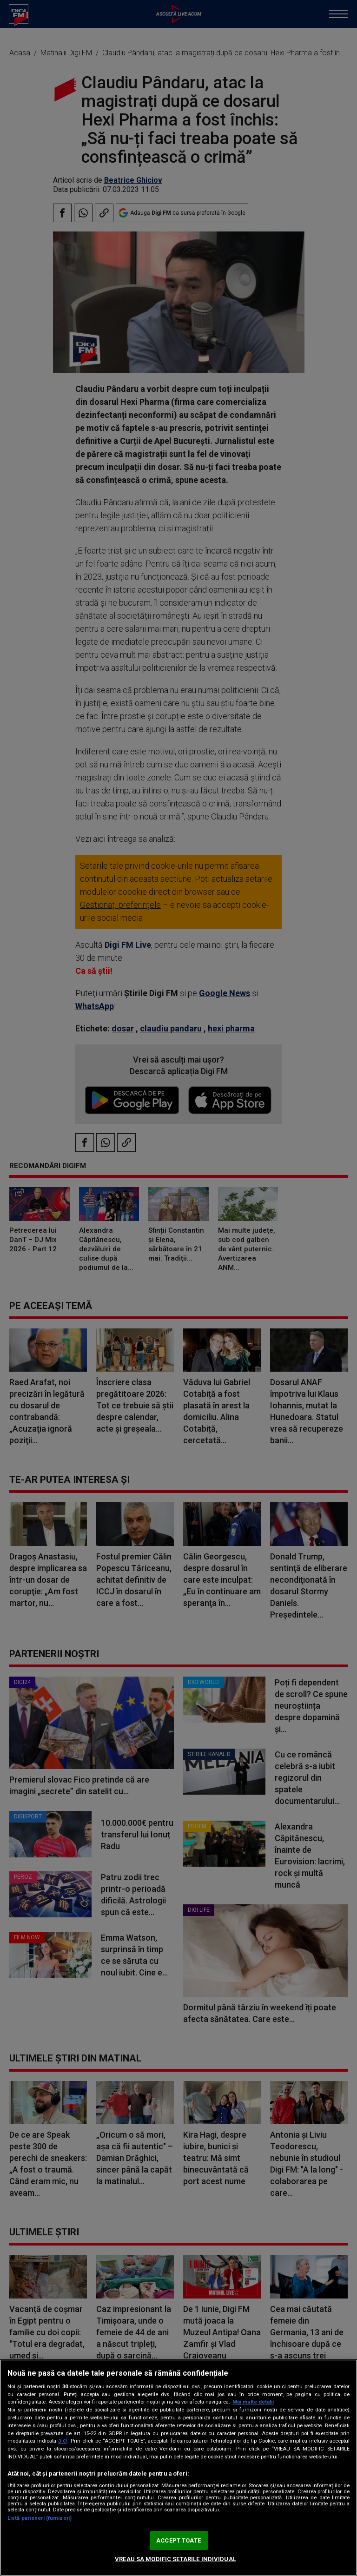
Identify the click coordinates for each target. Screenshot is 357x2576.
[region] (178, 2467)
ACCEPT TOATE (178, 2540)
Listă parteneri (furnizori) (39, 2518)
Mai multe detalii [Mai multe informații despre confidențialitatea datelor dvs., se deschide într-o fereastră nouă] (253, 2402)
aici (62, 2440)
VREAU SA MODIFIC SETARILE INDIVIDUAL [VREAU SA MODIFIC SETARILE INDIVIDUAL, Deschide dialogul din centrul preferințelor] (175, 2559)
